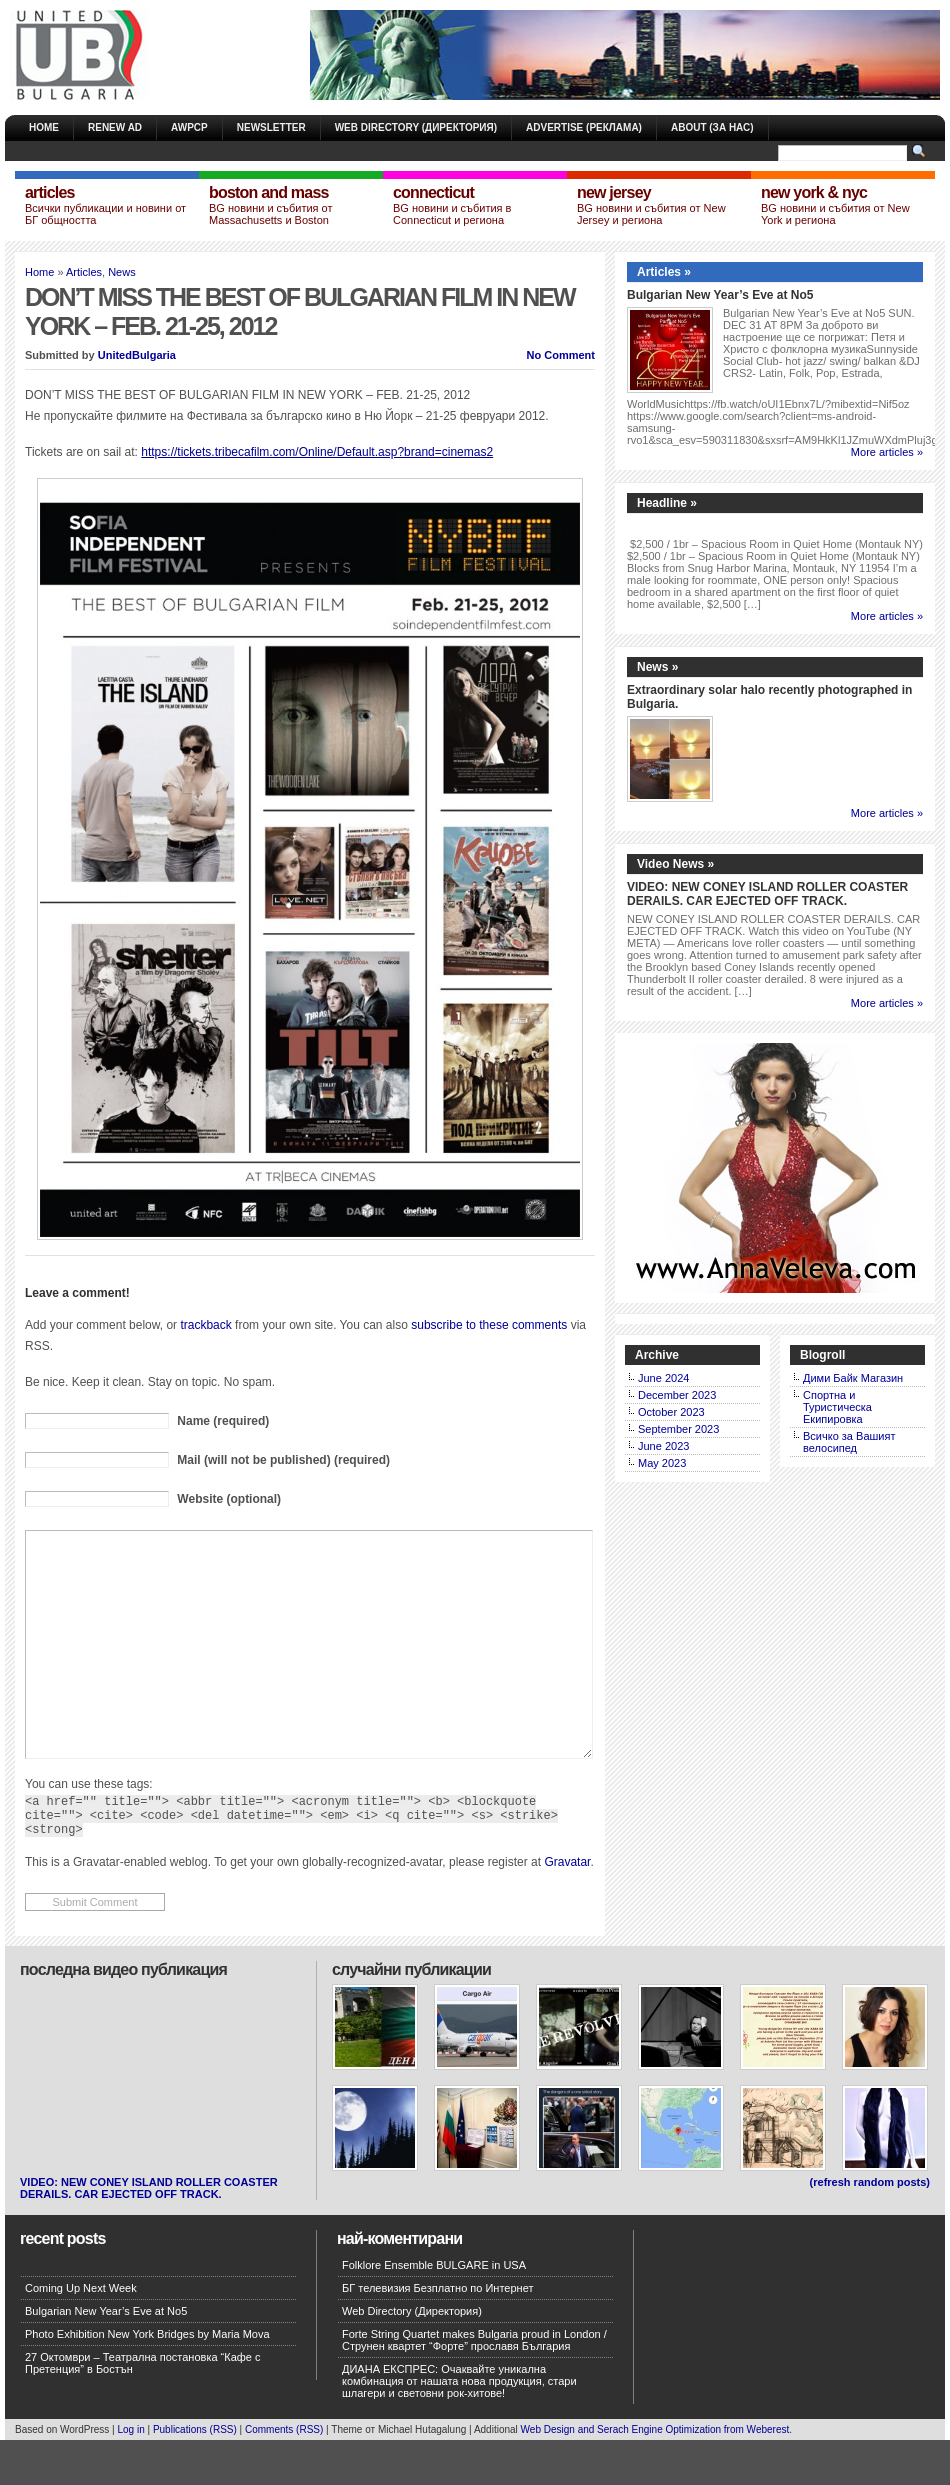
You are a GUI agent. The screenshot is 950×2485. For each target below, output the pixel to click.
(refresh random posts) (870, 2227)
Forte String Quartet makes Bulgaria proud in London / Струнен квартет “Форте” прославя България (474, 2385)
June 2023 (663, 1446)
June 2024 (663, 1378)
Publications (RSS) (195, 2474)
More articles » (887, 452)
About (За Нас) (712, 127)
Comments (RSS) (284, 2474)
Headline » (667, 503)
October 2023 (671, 1412)
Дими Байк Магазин (853, 1378)
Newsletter (271, 127)
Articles (84, 272)
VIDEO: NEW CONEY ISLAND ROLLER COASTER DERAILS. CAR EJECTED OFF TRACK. (767, 894)
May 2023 (662, 1463)
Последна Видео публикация (123, 2014)
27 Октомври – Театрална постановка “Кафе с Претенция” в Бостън (143, 2408)
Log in (130, 2474)
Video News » (675, 864)
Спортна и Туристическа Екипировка (837, 1407)
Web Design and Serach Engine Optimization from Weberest (655, 2474)
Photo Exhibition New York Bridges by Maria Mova (147, 2379)
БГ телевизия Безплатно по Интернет (437, 2333)
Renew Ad (115, 127)
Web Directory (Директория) (416, 127)
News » (657, 667)
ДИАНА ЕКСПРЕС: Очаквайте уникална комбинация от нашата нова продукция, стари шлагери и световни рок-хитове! (459, 2426)
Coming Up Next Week (81, 2333)
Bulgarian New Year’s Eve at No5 (720, 295)
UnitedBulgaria (137, 355)
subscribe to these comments (489, 1325)
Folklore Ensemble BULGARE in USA (434, 2310)
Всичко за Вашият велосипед (849, 1442)
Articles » (664, 272)
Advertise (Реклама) (584, 127)
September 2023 (678, 1429)
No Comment (561, 355)
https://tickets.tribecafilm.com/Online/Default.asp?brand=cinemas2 (317, 452)
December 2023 (677, 1395)
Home (44, 127)
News (122, 272)
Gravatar (567, 1907)
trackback (205, 1325)
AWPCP (189, 127)
